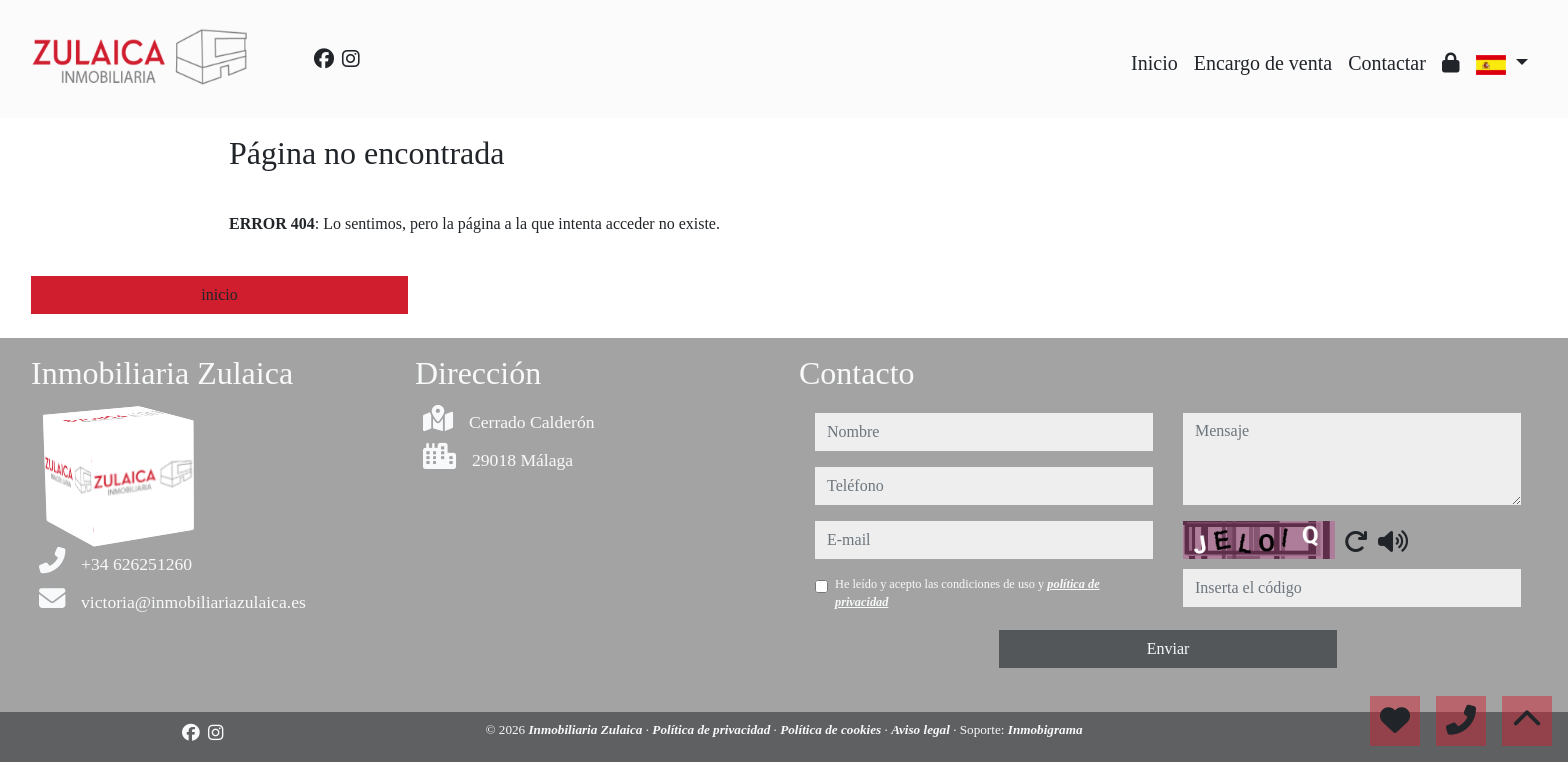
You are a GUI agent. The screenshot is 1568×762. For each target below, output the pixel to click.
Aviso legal (922, 729)
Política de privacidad (712, 729)
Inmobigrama (1045, 729)
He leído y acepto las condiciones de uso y (967, 593)
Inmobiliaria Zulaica (586, 729)
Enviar (1168, 648)
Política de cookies (832, 729)
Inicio (1154, 63)
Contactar (1387, 63)
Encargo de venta (1263, 63)
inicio (219, 294)
